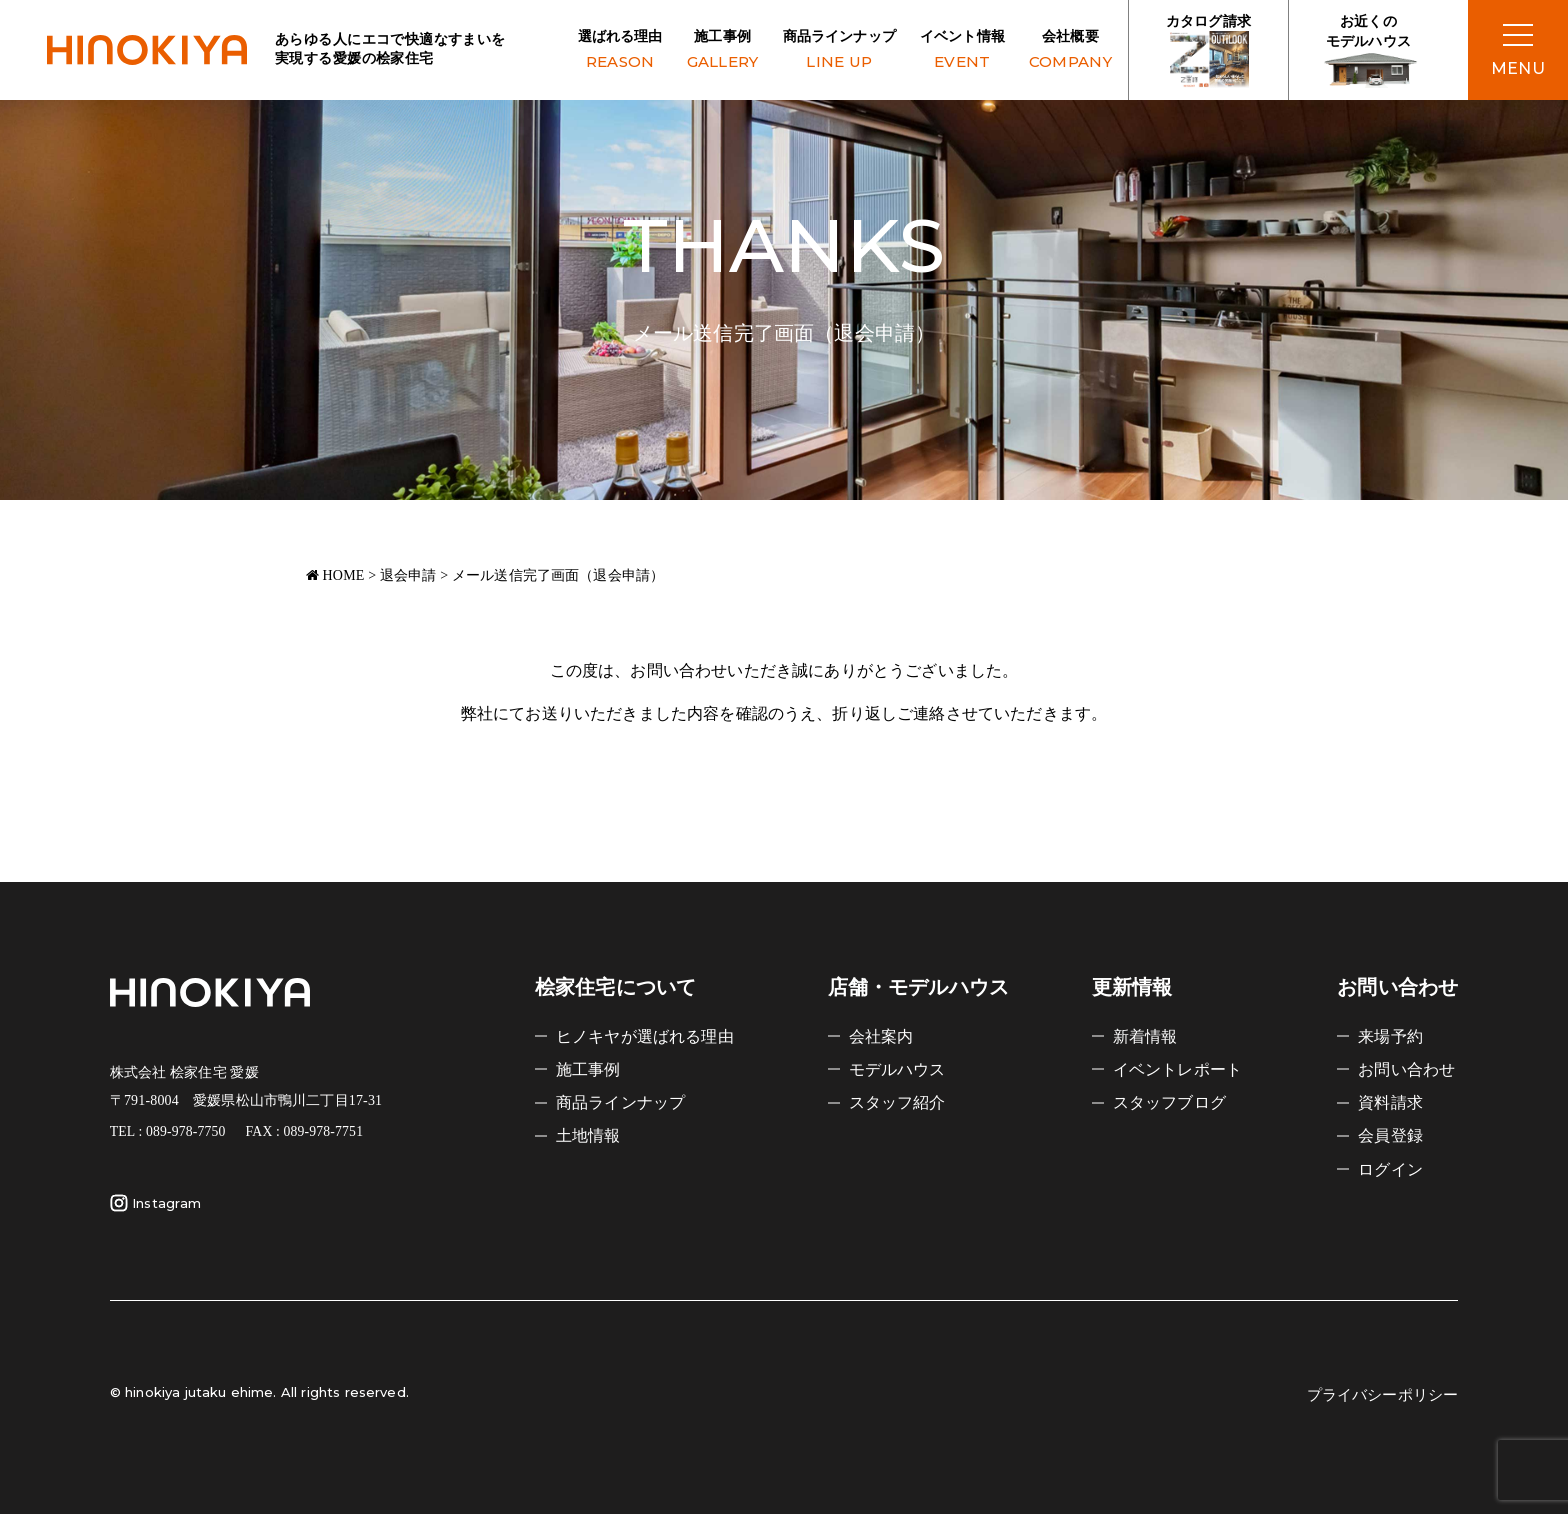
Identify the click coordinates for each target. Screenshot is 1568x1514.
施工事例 (723, 51)
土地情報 (588, 1135)
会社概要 (1070, 51)
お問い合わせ (1406, 1069)
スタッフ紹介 (897, 1102)
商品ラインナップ (839, 51)
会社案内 (881, 1036)
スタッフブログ (1169, 1102)
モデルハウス (897, 1069)
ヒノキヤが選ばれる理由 (645, 1036)
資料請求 (1390, 1102)
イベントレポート (1177, 1069)
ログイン (1390, 1169)
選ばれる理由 (620, 51)
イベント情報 (962, 51)
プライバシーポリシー (1383, 1395)
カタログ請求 (1208, 51)
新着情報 (1145, 1036)
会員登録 (1390, 1135)
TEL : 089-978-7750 (168, 1131)
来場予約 (1390, 1036)
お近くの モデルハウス (1369, 51)
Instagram (155, 1203)
